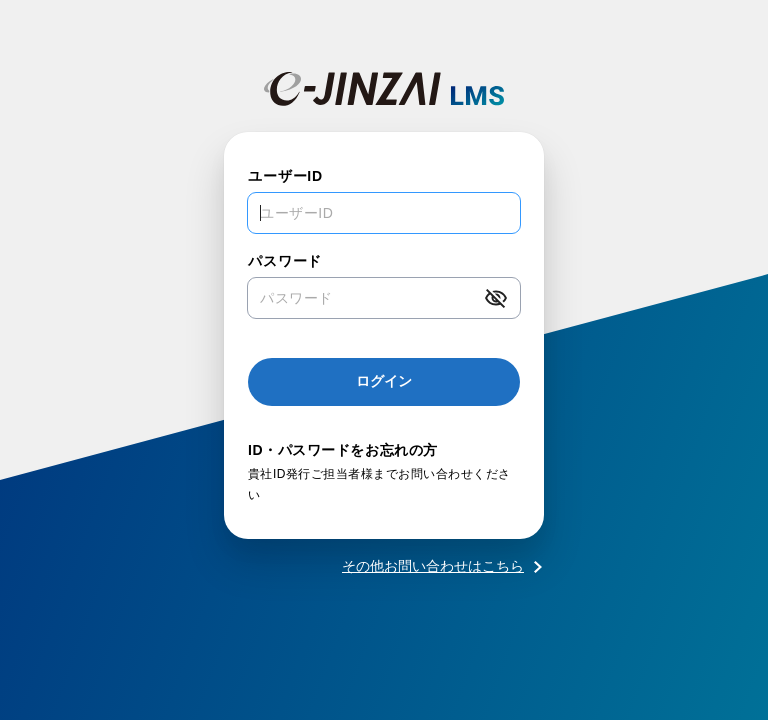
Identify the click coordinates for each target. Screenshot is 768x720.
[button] (496, 298)
